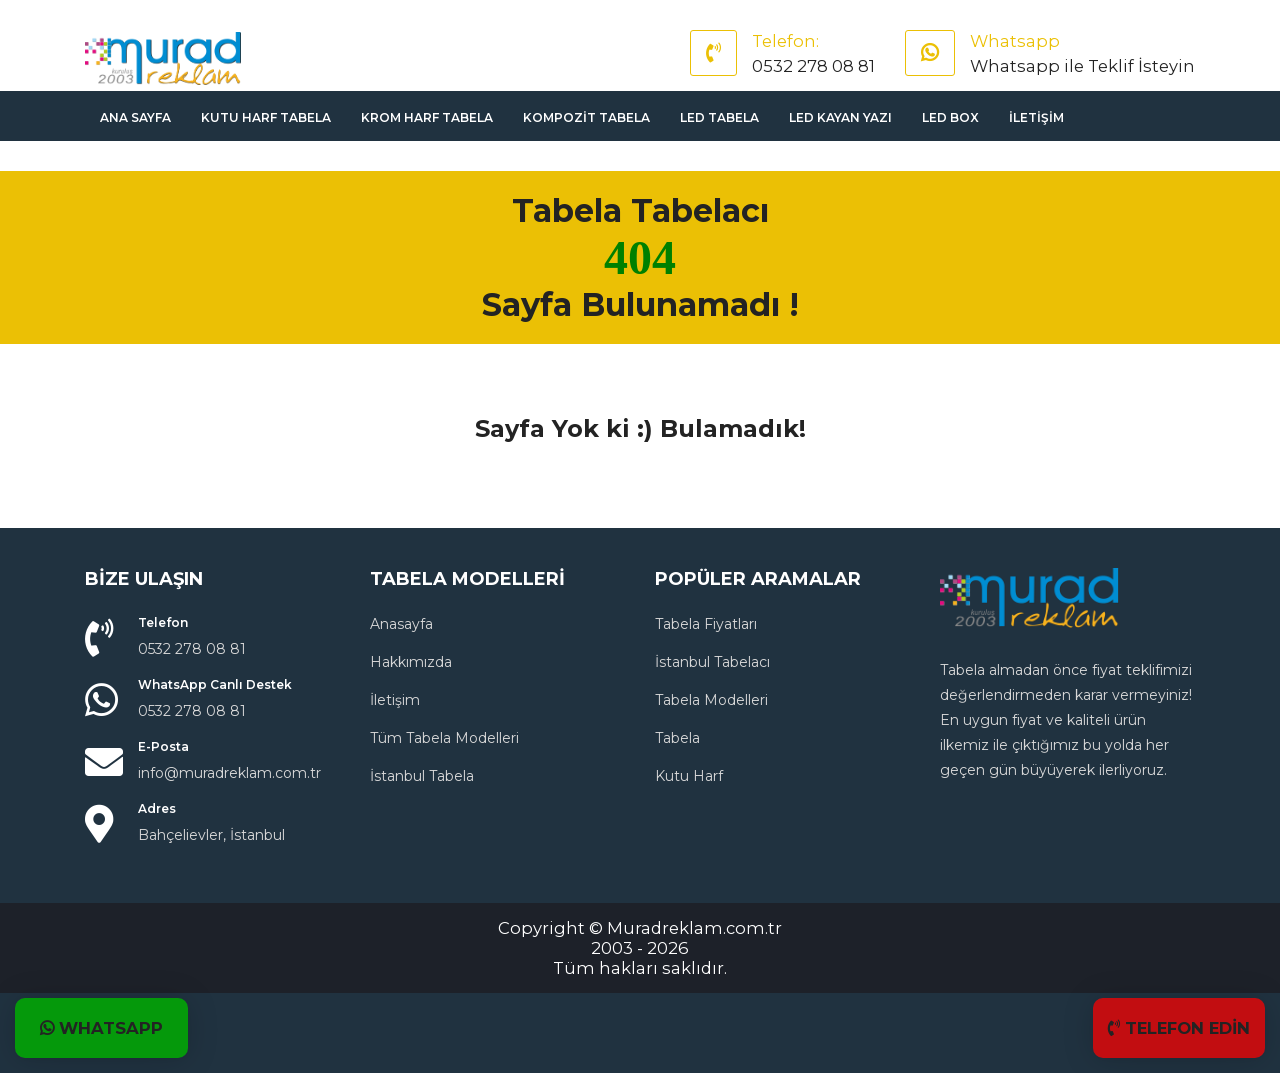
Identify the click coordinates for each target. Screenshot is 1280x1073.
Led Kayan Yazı (840, 117)
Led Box (950, 117)
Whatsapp (1015, 41)
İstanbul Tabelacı (712, 662)
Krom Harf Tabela (427, 117)
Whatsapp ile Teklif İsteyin (1082, 66)
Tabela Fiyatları (706, 624)
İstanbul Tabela (422, 776)
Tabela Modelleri (711, 700)
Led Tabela (719, 117)
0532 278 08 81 (813, 66)
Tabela (677, 738)
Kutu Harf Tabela (266, 117)
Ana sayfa (135, 117)
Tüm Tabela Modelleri (444, 738)
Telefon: (785, 41)
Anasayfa (401, 624)
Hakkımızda (411, 662)
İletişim (1036, 117)
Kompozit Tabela (586, 117)
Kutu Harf (689, 776)
